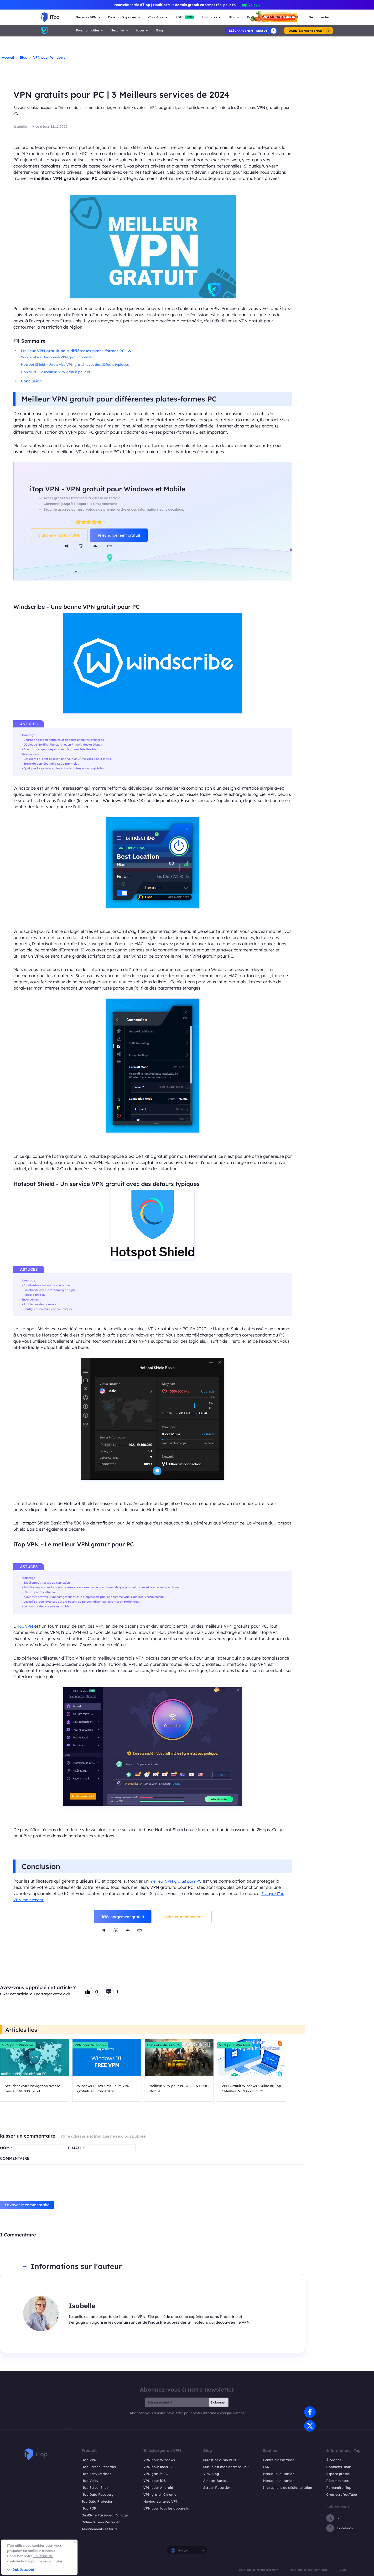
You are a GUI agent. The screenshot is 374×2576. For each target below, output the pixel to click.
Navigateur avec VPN (160, 2501)
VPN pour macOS (157, 2467)
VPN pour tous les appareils (166, 2508)
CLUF (343, 2569)
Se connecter (319, 17)
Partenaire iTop (338, 2487)
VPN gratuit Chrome (159, 2494)
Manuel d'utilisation (278, 2474)
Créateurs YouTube (341, 2494)
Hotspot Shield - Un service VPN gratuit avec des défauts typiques (75, 364)
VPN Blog (211, 2474)
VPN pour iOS (154, 2481)
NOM (6, 2147)
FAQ (266, 2467)
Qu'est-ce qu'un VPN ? (221, 2460)
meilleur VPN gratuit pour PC (176, 1881)
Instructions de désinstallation (287, 2487)
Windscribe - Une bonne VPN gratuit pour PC (57, 357)
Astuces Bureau (215, 2481)
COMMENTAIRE (14, 2158)
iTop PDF (89, 2508)
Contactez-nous (339, 2467)
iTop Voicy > (250, 5)
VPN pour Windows (49, 57)
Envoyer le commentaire (27, 2204)
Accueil (8, 57)
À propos (333, 2460)
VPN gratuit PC (155, 2474)
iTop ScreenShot (95, 2487)
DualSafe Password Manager (105, 2515)
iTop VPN (25, 1626)
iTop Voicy (90, 2481)
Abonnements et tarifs (100, 2529)
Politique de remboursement (259, 2569)
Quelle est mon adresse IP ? (226, 2467)
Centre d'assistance (278, 2460)
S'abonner (218, 2402)
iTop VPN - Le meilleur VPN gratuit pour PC (56, 372)
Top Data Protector (97, 2501)
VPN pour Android (158, 2487)
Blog (159, 30)
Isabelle (20, 126)
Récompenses (337, 2481)
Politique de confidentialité (309, 2569)
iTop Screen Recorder (99, 2467)
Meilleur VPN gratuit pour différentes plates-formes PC (76, 350)
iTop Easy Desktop (97, 2474)
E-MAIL (76, 2147)
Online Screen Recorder (101, 2522)
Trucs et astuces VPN (163, 2045)
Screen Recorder (216, 2487)
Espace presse (338, 2474)
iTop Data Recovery (98, 2494)
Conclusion (31, 381)
